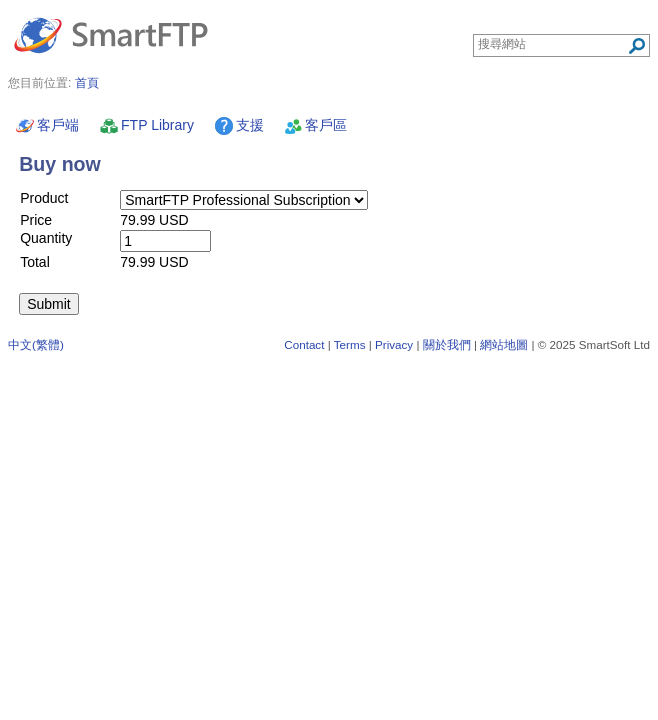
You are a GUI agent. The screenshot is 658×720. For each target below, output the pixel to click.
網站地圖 (504, 344)
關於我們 (447, 344)
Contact (304, 344)
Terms (350, 344)
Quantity (46, 238)
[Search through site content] (552, 44)
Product (44, 198)
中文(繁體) (36, 344)
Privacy (394, 344)
